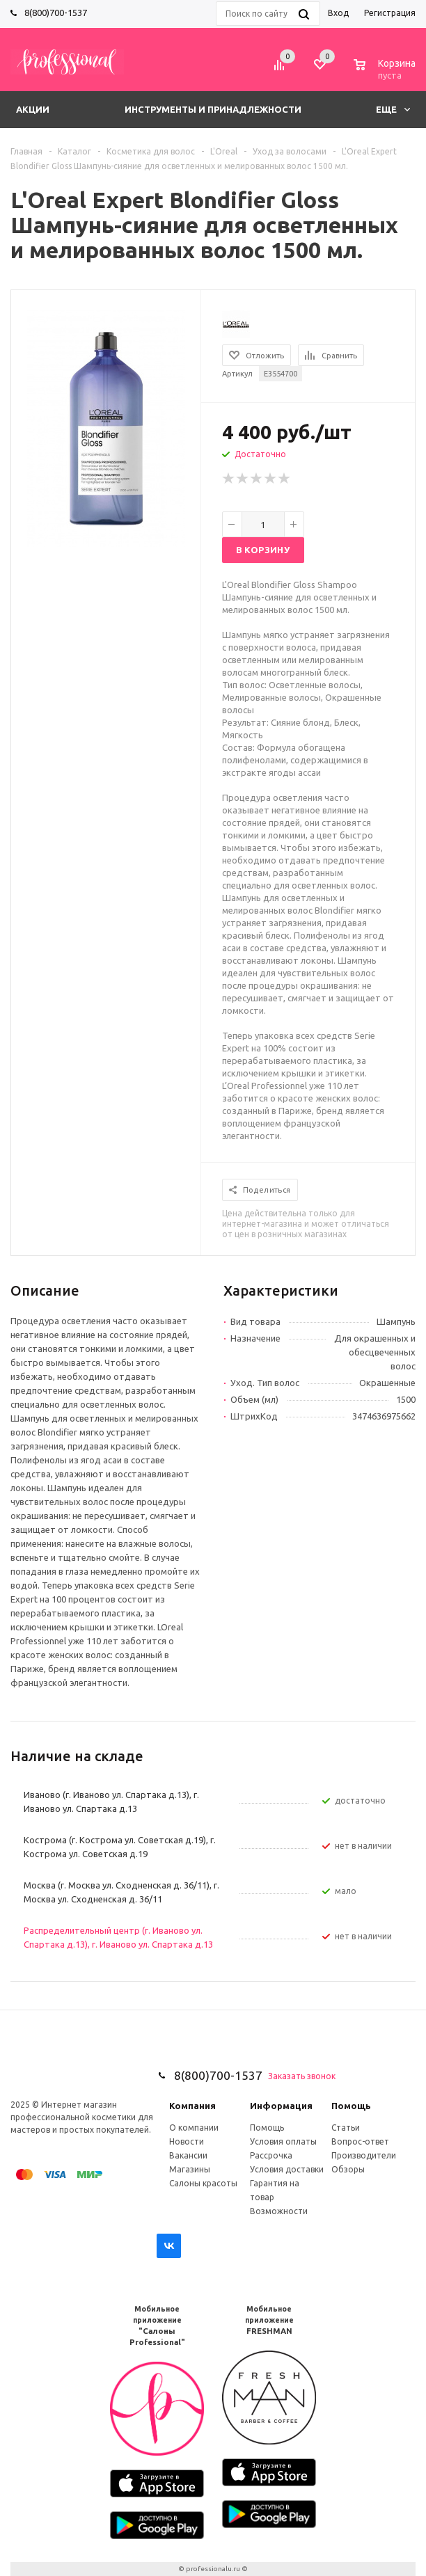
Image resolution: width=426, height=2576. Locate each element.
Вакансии (188, 2155)
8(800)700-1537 (55, 12)
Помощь (351, 2105)
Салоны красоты (203, 2183)
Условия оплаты (283, 2141)
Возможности (279, 2211)
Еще (393, 109)
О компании (194, 2127)
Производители (363, 2155)
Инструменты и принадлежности (213, 109)
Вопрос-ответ (360, 2141)
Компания (192, 2105)
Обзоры (348, 2169)
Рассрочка (271, 2155)
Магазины (189, 2169)
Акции (32, 109)
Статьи (345, 2127)
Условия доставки (287, 2169)
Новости (186, 2141)
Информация (281, 2105)
